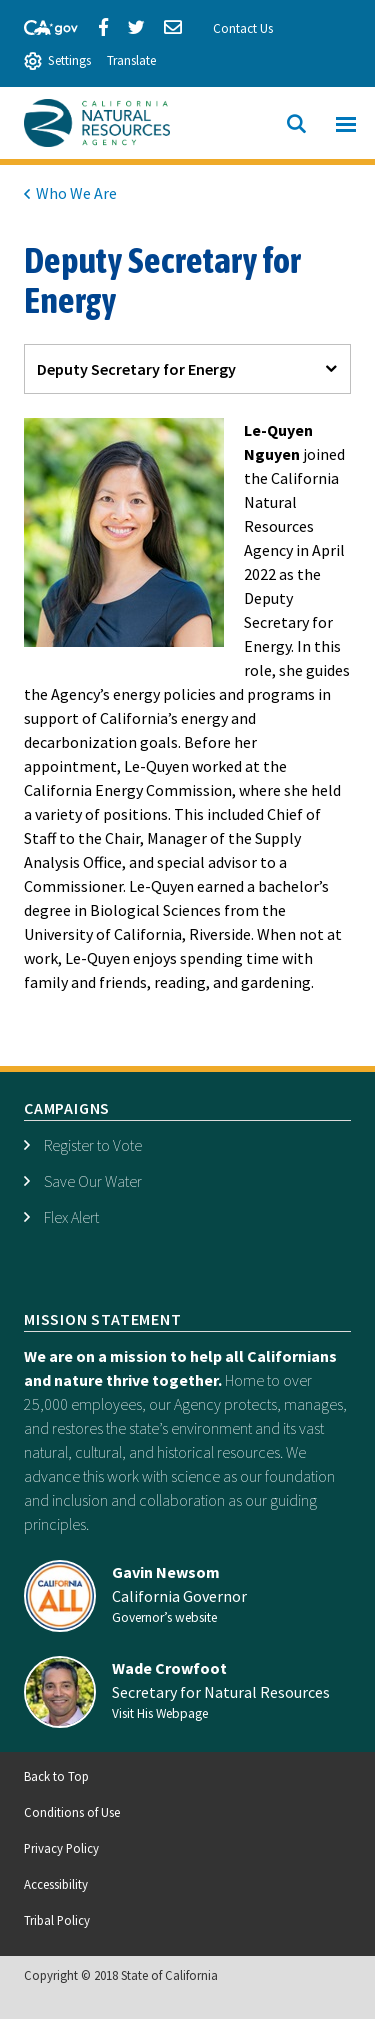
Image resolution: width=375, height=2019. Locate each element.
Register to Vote (93, 1145)
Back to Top (56, 1776)
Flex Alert (71, 1217)
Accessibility (56, 1884)
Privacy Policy (61, 1848)
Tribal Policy (57, 1920)
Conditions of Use (72, 1812)
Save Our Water (93, 1181)
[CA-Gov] (42, 25)
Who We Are (76, 193)
